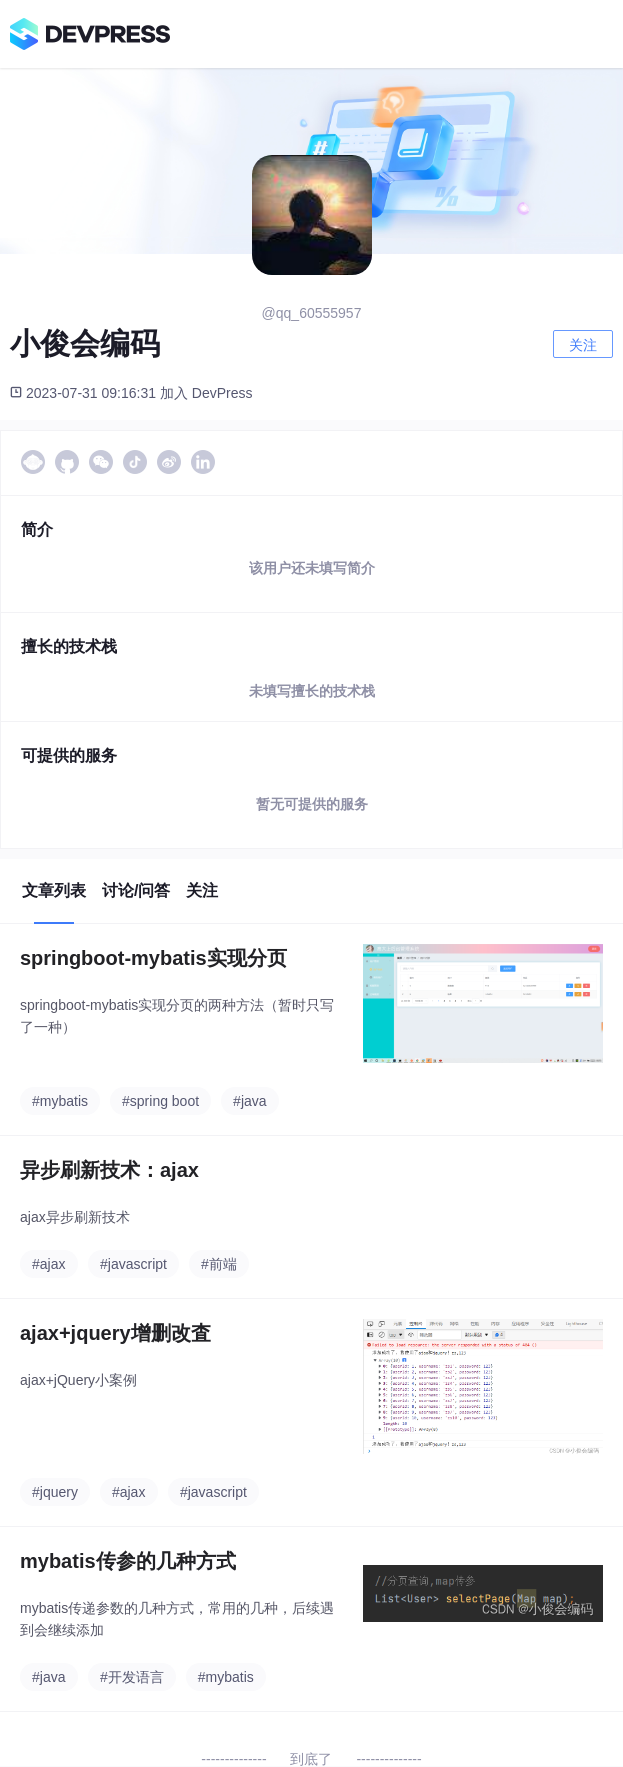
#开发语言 (132, 1677)
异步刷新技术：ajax (109, 1170)
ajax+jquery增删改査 (115, 1333)
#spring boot (160, 1101)
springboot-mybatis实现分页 (153, 958)
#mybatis (60, 1101)
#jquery (55, 1492)
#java (249, 1101)
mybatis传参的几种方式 (128, 1561)
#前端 (219, 1264)
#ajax (48, 1264)
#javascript (133, 1264)
